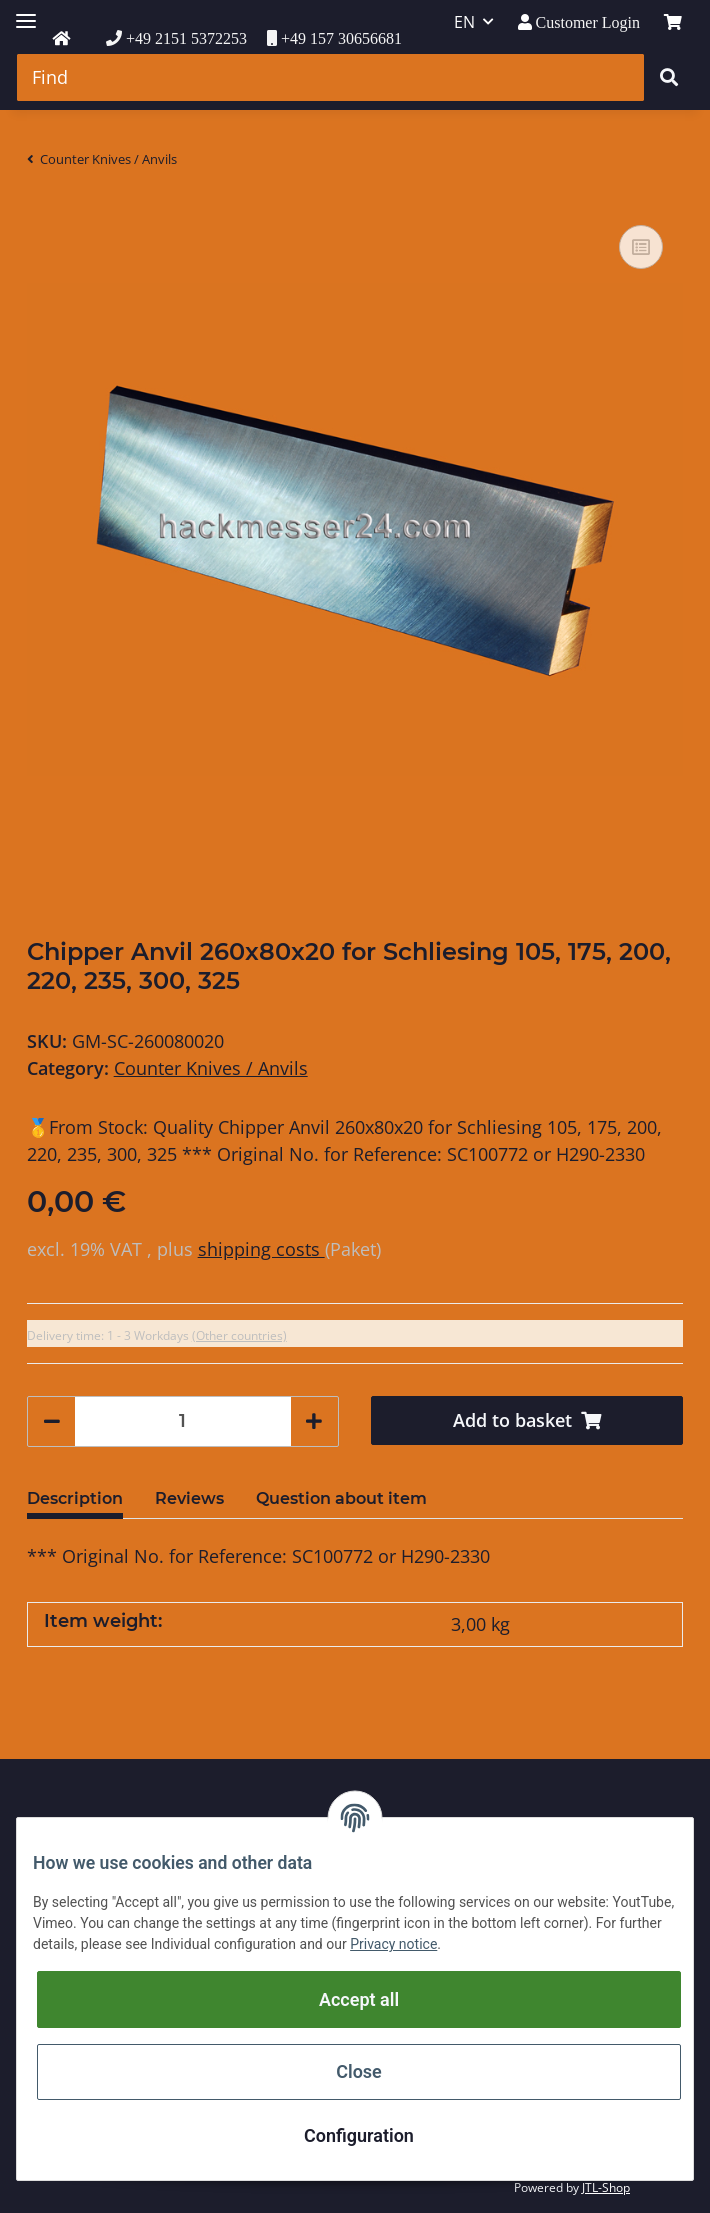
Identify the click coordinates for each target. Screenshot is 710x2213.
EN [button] (464, 22)
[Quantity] (183, 1421)
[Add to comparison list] (641, 247)
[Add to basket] (527, 1420)
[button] (579, 22)
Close (359, 2071)
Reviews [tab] (189, 1498)
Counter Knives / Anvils (211, 1068)
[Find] (330, 77)
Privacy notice (393, 1944)
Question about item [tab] (341, 1498)
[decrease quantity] (52, 1421)
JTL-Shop (606, 2187)
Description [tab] (75, 1498)
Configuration (359, 2135)
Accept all (359, 1999)
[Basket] (673, 22)
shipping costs (261, 1249)
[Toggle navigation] (26, 12)
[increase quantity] (314, 1421)
